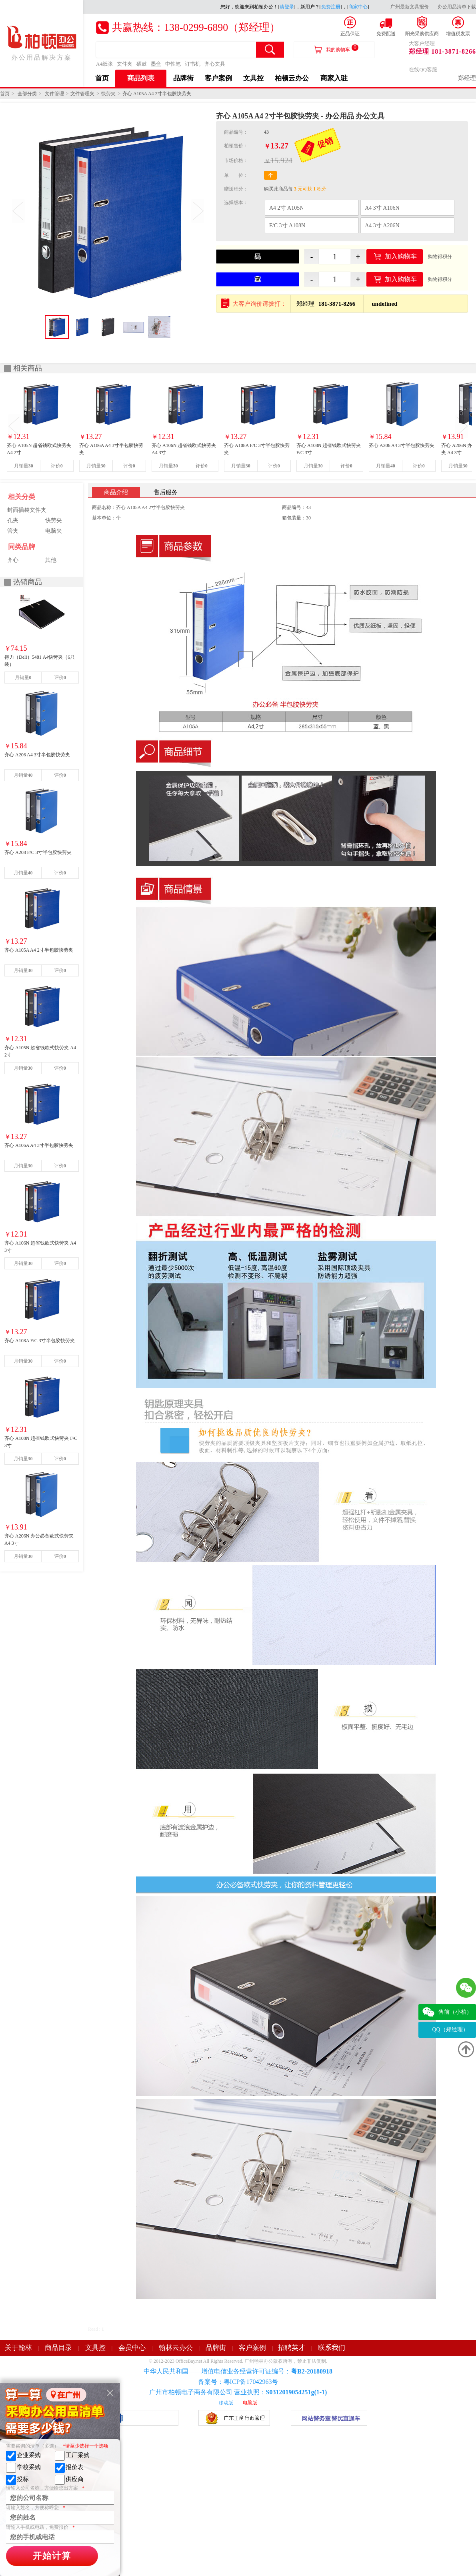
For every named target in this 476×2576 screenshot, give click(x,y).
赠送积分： (236, 189)
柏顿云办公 (292, 78)
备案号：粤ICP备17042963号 (238, 2381)
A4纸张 (104, 64)
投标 (17, 2480)
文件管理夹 (82, 93)
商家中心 (358, 7)
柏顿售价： (236, 145)
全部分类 (27, 93)
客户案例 (218, 78)
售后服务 (166, 492)
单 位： (236, 175)
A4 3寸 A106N (382, 208)
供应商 (69, 2480)
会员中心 (132, 2347)
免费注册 (330, 7)
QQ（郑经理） (450, 2030)
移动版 (226, 2403)
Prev (18, 211)
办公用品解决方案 (41, 43)
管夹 (12, 531)
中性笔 (173, 64)
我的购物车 (342, 48)
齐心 (12, 560)
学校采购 (23, 2468)
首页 (102, 78)
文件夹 (124, 64)
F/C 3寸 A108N (287, 226)
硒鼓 (141, 64)
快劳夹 (108, 93)
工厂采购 (72, 2456)
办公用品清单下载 (457, 7)
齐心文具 (214, 64)
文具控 (253, 78)
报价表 (69, 2468)
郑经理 (467, 78)
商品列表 (140, 78)
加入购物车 (401, 256)
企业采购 (23, 2456)
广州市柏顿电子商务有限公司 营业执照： (238, 2392)
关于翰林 (18, 2347)
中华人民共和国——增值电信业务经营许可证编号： (238, 2371)
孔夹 (12, 520)
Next (197, 211)
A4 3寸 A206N (382, 226)
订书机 (192, 64)
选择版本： (236, 202)
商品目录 (58, 2347)
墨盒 (156, 64)
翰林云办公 (176, 2347)
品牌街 (183, 78)
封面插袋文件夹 (26, 510)
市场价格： (236, 160)
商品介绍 (116, 492)
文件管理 (54, 93)
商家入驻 (334, 78)
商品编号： (236, 132)
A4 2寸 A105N (286, 208)
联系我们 (331, 2347)
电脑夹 (53, 531)
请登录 (287, 7)
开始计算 (52, 2556)
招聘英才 (291, 2347)
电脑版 (250, 2403)
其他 (50, 560)
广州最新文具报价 (409, 7)
